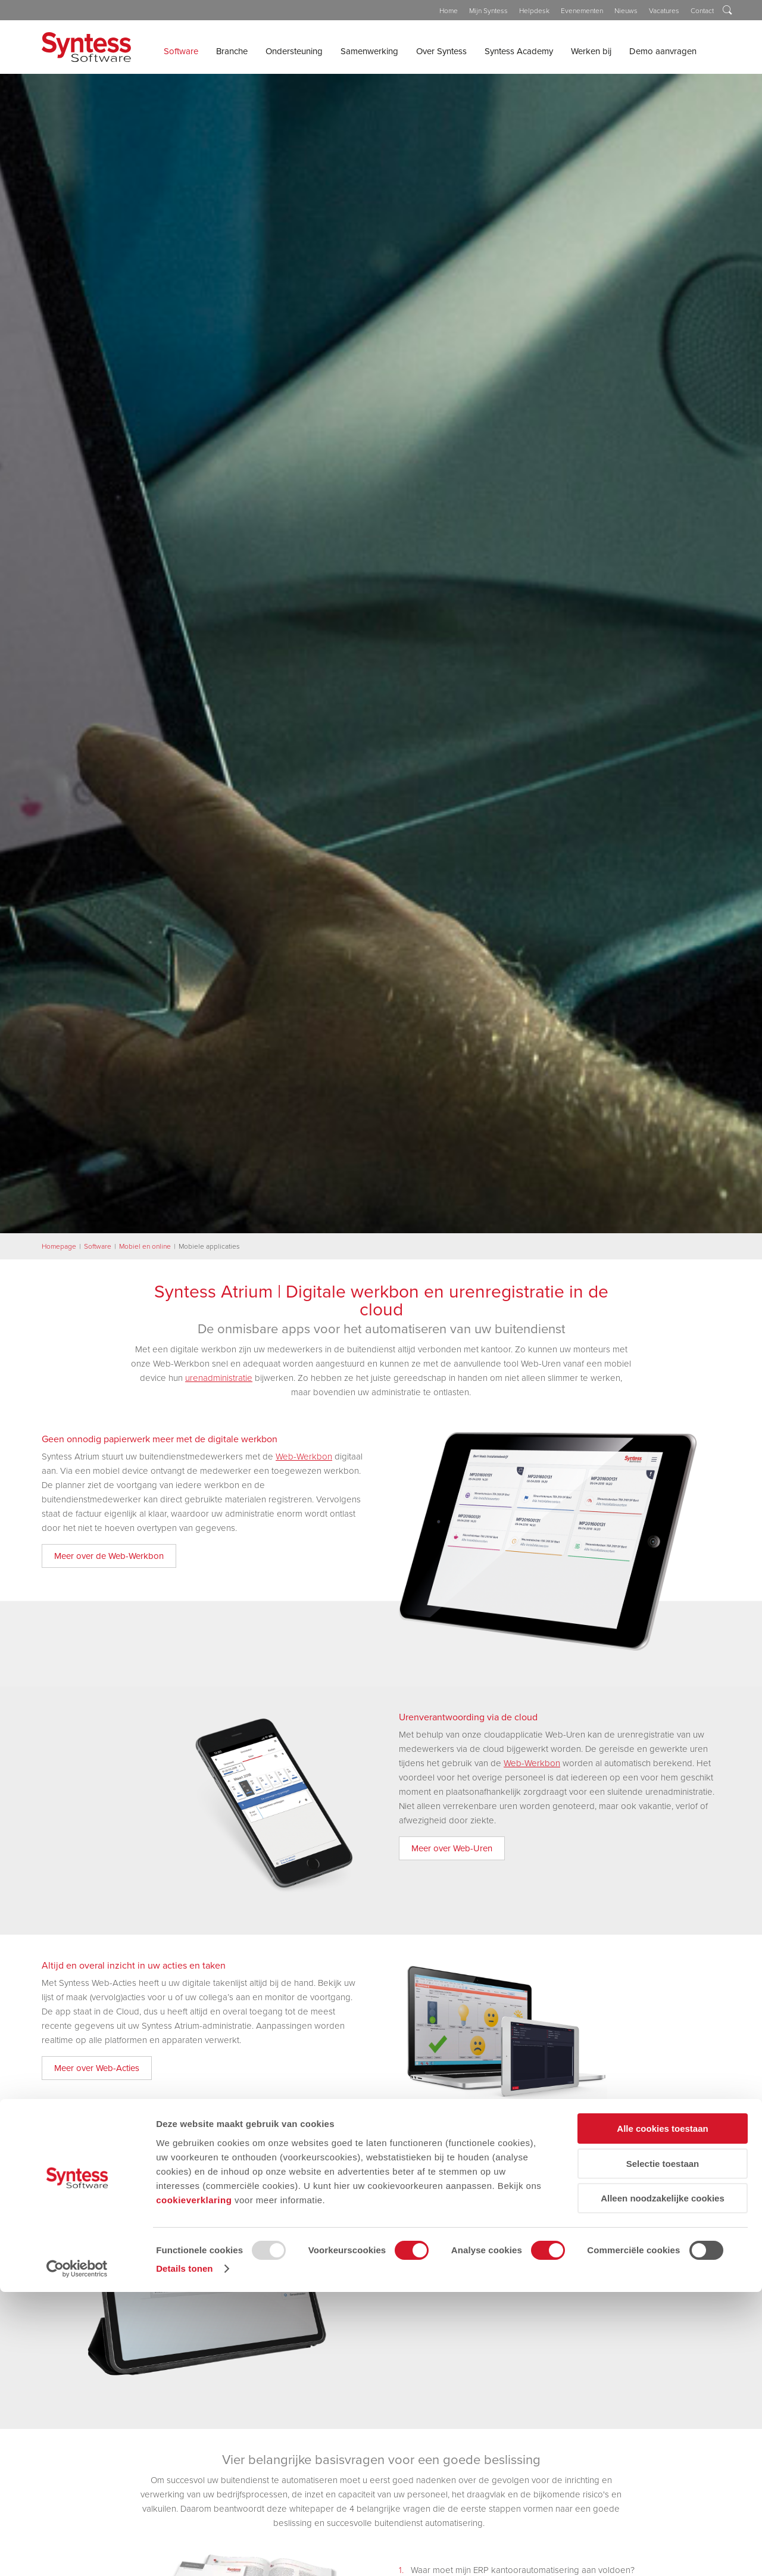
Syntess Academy (519, 51)
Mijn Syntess (488, 11)
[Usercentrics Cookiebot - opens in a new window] (77, 2553)
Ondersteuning (294, 51)
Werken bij (591, 51)
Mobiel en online (145, 1246)
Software (181, 51)
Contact (702, 11)
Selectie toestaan (662, 2448)
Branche (232, 51)
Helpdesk (534, 11)
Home (448, 11)
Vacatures (664, 11)
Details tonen (184, 2552)
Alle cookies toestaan (662, 2412)
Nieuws (626, 11)
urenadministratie (218, 1378)
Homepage (59, 1246)
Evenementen (582, 11)
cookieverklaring (194, 2483)
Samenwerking (369, 51)
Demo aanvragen (663, 51)
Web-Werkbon (304, 1456)
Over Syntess (441, 51)
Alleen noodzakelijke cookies (662, 2482)
